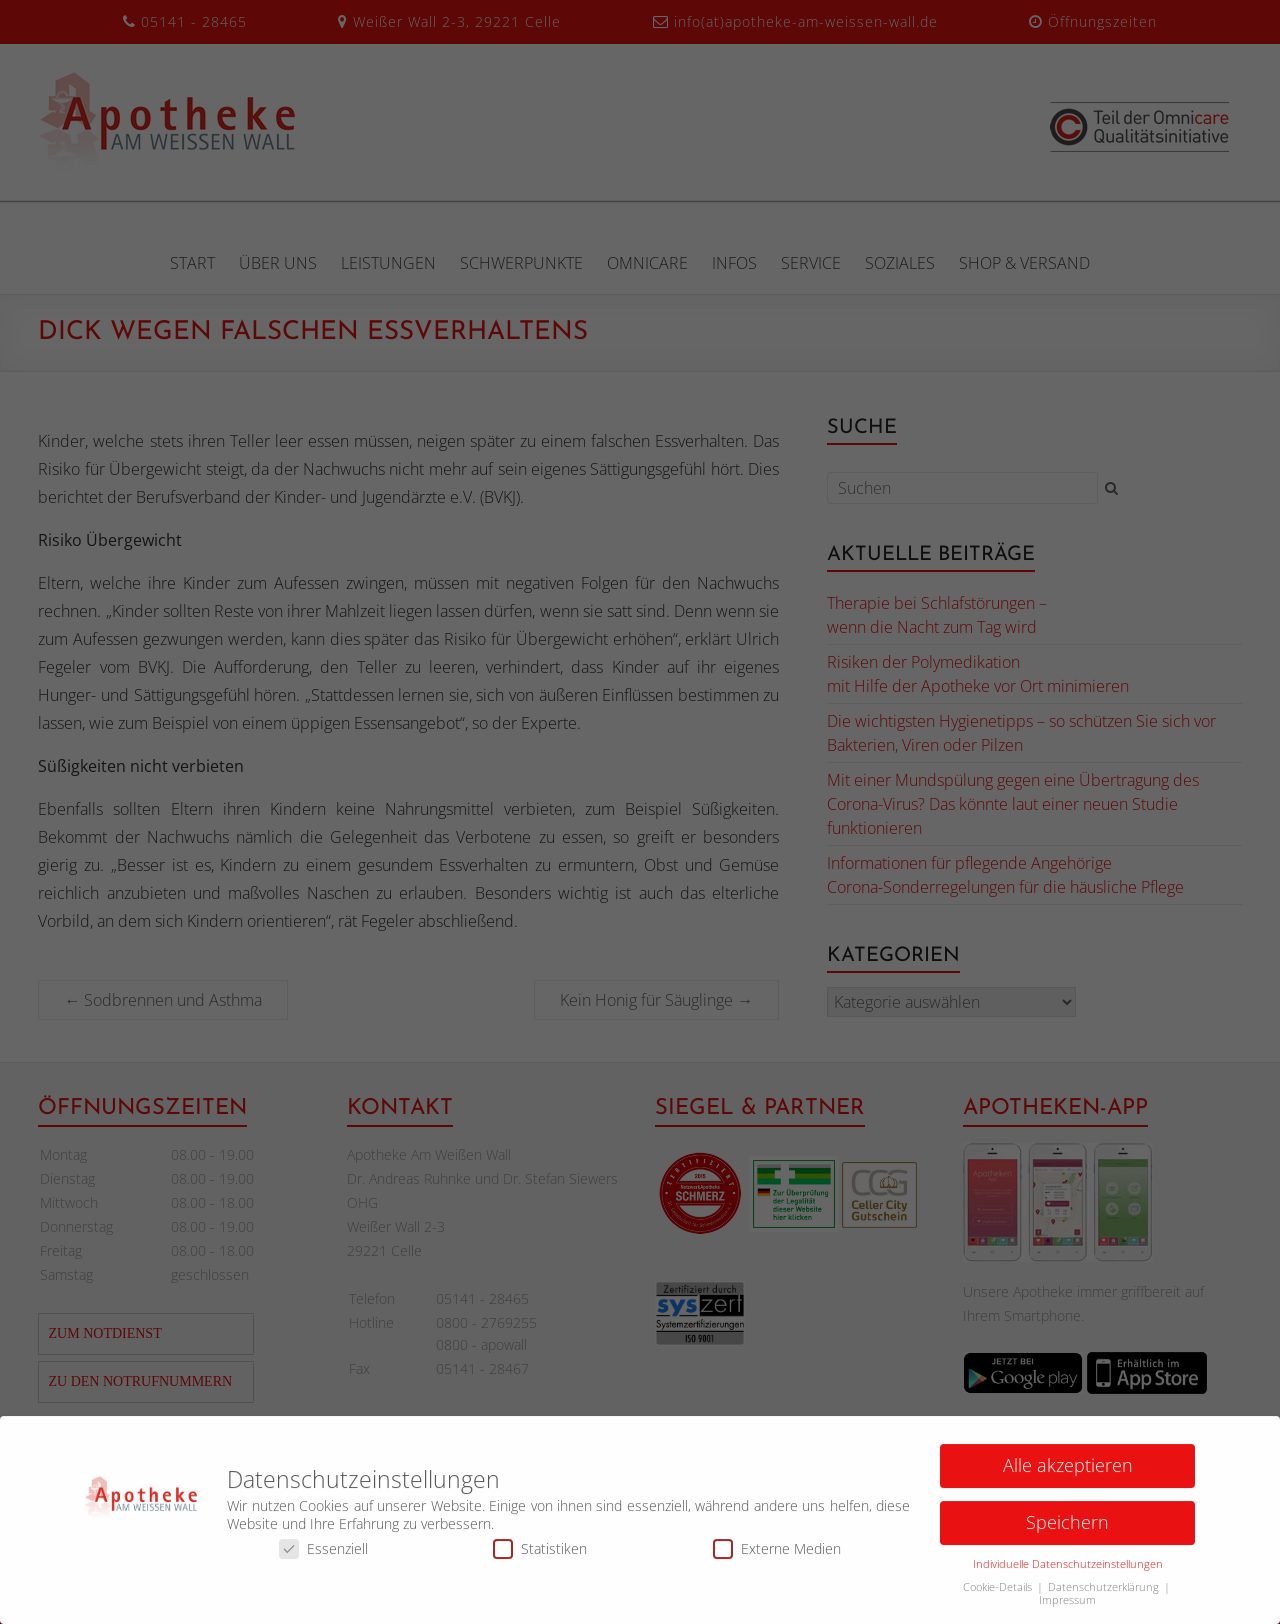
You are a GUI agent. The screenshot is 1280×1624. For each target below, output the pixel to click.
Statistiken (540, 1555)
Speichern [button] (1067, 1529)
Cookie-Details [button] (999, 1594)
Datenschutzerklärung (1105, 1594)
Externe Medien (777, 1555)
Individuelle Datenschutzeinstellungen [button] (1068, 1571)
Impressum (1067, 1607)
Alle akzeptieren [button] (1068, 1472)
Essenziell (323, 1555)
